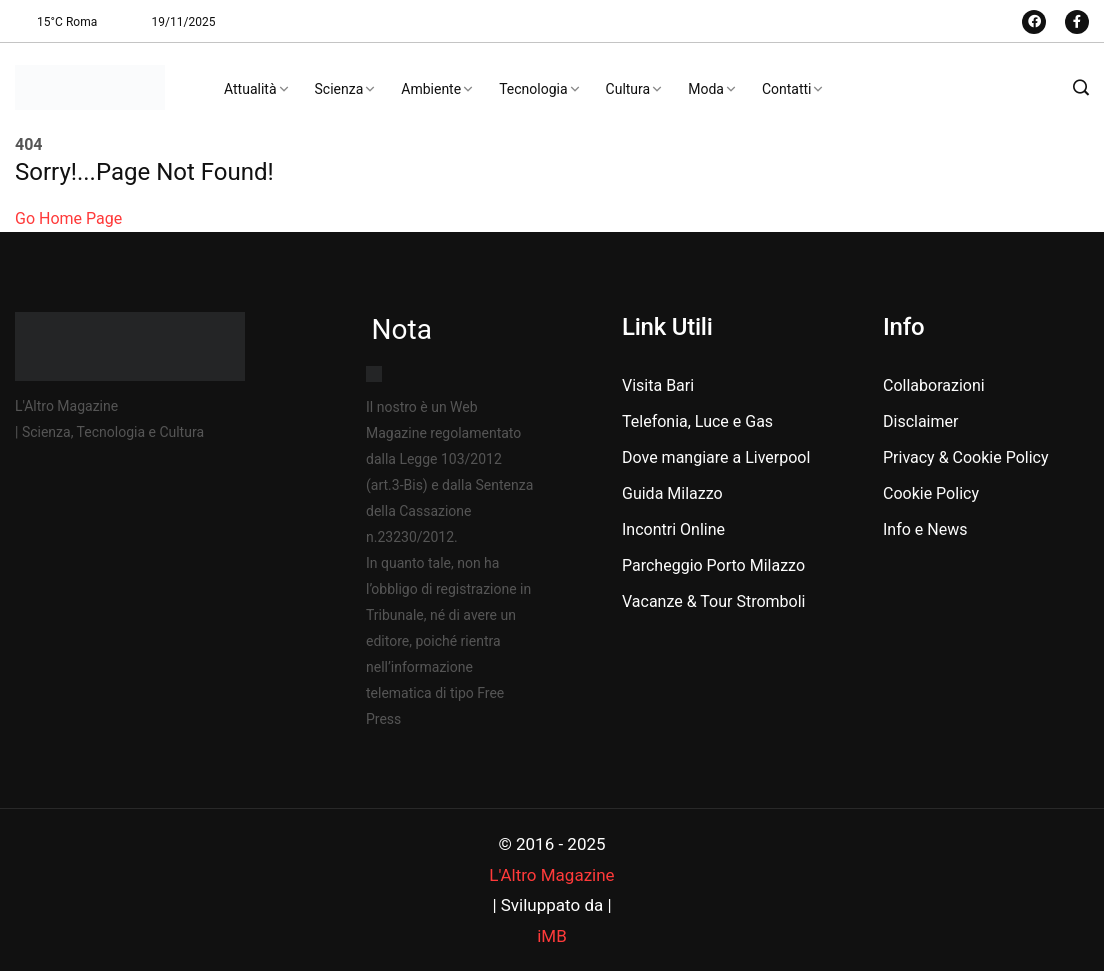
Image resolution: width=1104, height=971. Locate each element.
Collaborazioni (934, 385)
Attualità (250, 89)
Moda (706, 89)
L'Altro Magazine (551, 875)
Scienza (339, 89)
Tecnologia (533, 89)
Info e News (925, 529)
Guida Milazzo (672, 493)
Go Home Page (68, 218)
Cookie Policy (931, 493)
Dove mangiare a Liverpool (716, 457)
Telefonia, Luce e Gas (697, 421)
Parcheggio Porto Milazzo (713, 565)
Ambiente (431, 89)
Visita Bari (658, 385)
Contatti (787, 89)
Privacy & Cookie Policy (966, 457)
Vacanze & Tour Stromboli (713, 601)
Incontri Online (673, 529)
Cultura (628, 89)
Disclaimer (920, 421)
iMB (552, 936)
